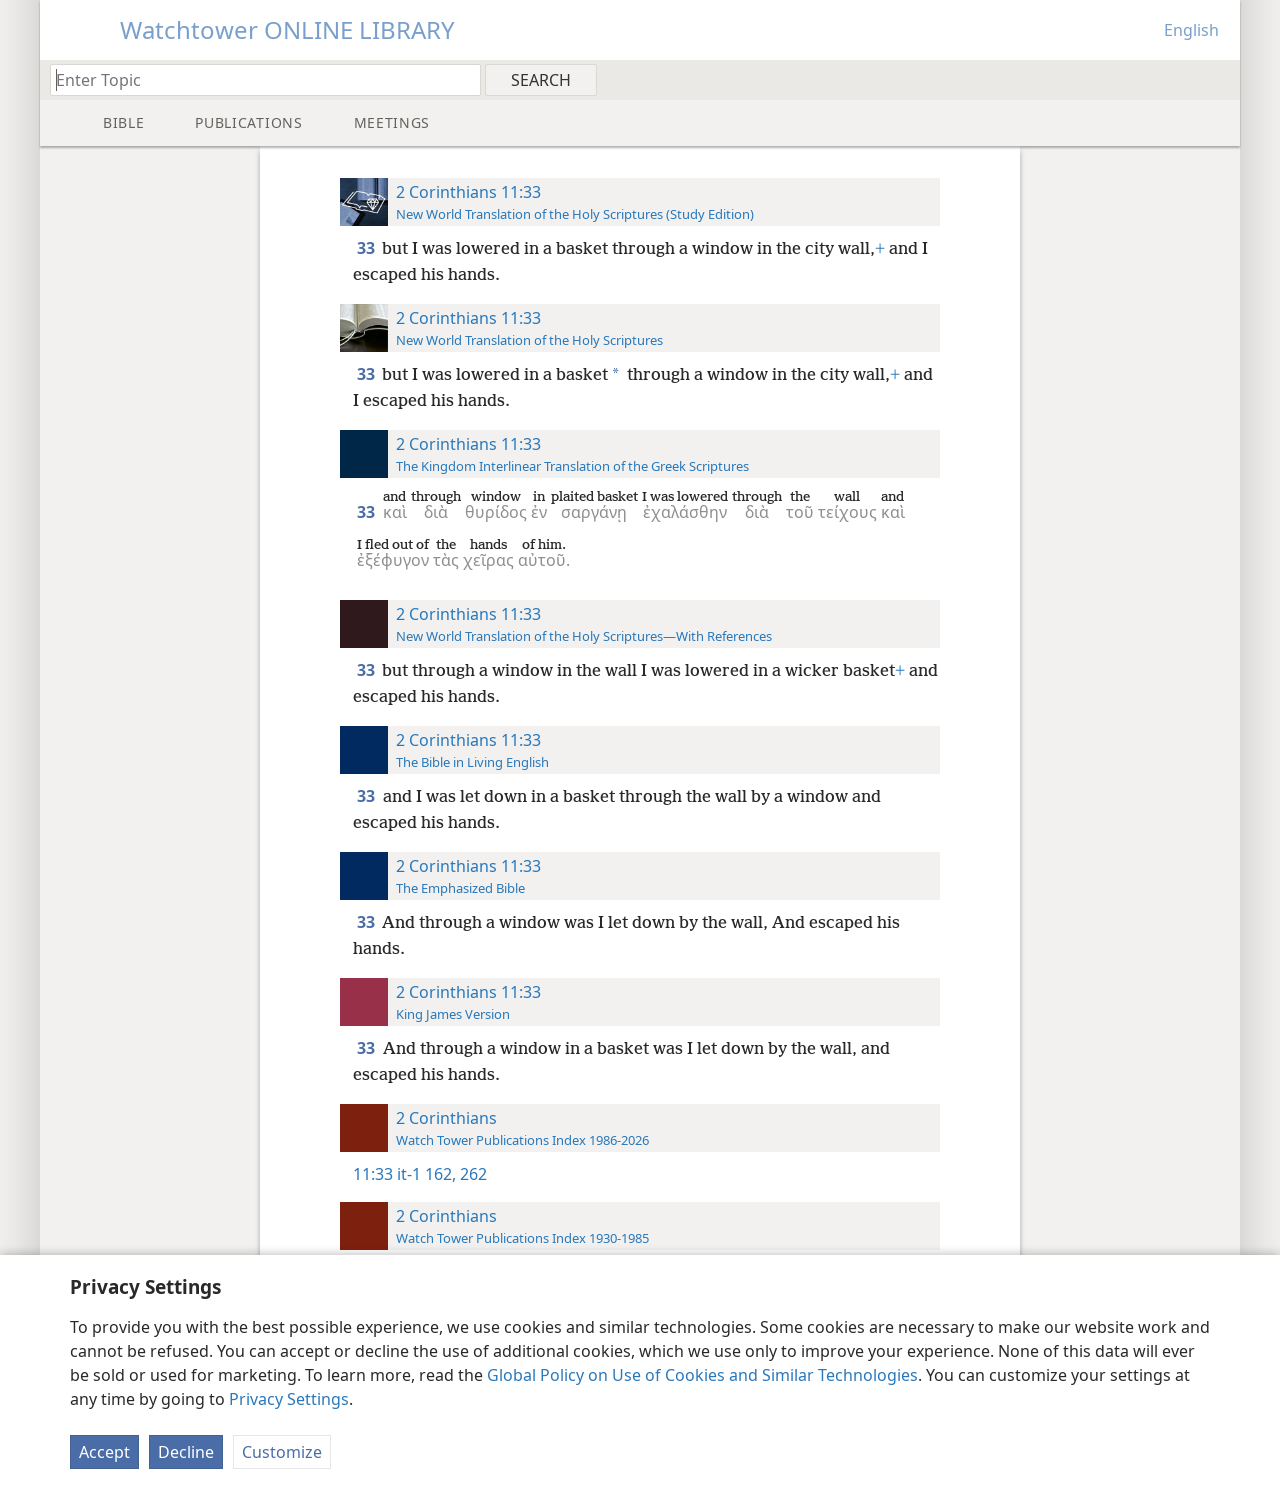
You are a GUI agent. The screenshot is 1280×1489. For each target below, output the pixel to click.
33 (367, 248)
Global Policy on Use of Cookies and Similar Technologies (702, 1375)
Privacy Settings (289, 1399)
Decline (186, 1452)
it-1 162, (426, 1174)
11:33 (373, 1174)
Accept (104, 1452)
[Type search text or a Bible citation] (256, 79)
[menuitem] (1217, 79)
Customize (282, 1452)
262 (471, 1174)
